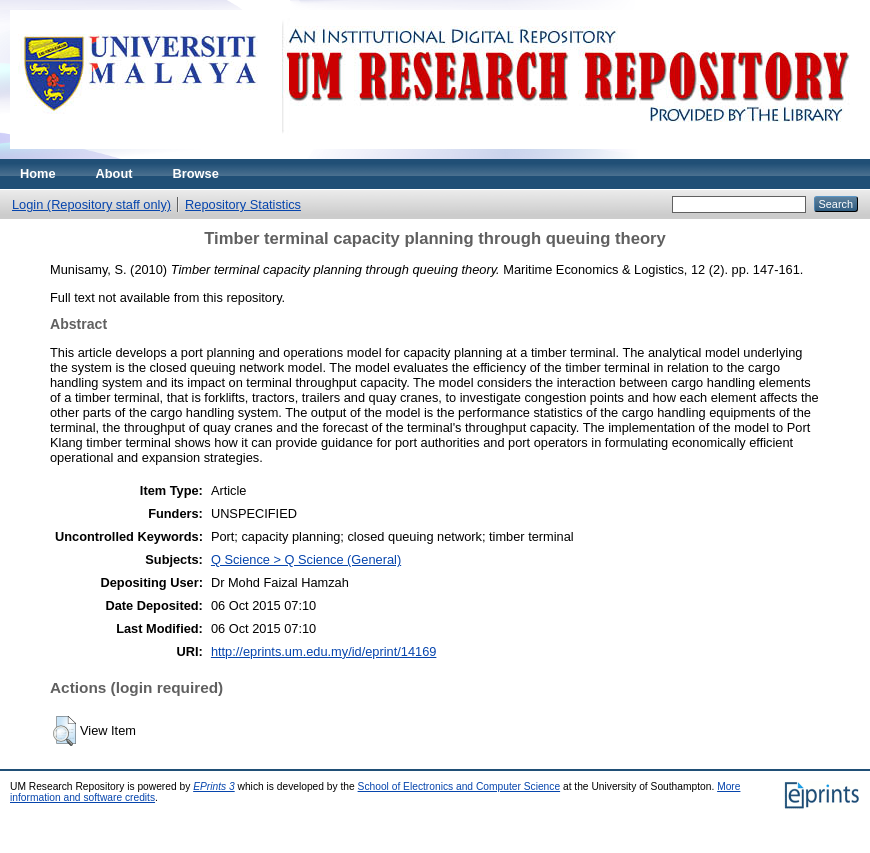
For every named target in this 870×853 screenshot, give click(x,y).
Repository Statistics (243, 204)
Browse (196, 173)
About (114, 173)
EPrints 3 (214, 786)
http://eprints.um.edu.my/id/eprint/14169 (324, 651)
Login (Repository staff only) (91, 204)
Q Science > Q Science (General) (306, 559)
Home (38, 173)
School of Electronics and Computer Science (459, 786)
